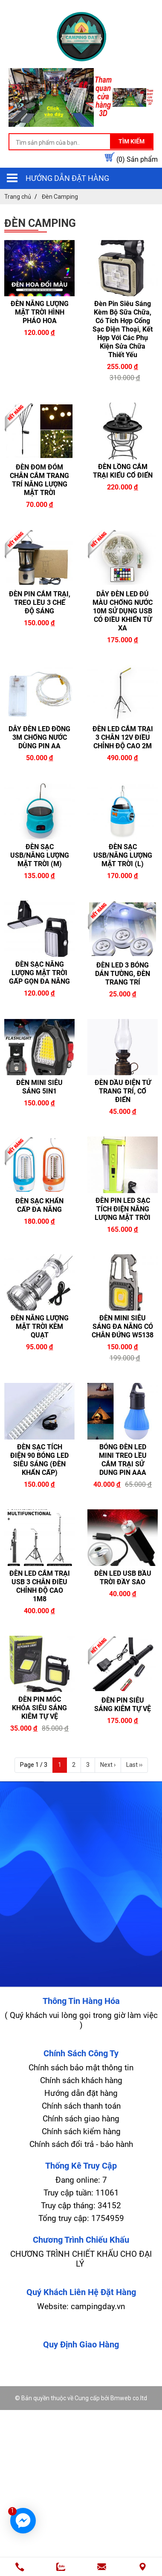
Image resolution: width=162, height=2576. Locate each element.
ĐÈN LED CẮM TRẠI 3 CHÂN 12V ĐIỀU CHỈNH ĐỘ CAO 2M (123, 737)
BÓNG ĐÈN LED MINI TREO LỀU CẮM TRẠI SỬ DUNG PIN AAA (123, 1460)
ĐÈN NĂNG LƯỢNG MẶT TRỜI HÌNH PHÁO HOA (40, 312)
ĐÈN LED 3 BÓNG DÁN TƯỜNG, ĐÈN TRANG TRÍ (122, 973)
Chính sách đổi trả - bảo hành (81, 2144)
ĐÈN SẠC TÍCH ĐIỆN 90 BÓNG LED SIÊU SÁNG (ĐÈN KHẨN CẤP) (39, 1460)
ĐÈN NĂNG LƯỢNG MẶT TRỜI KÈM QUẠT (40, 1326)
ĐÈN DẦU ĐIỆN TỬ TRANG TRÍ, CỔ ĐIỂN (123, 1091)
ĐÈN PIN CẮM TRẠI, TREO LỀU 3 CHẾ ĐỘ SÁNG (39, 602)
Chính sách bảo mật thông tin (81, 2067)
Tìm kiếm (132, 141)
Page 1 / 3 (33, 1764)
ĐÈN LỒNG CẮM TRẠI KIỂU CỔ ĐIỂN (123, 471)
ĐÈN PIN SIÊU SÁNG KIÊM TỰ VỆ (122, 1704)
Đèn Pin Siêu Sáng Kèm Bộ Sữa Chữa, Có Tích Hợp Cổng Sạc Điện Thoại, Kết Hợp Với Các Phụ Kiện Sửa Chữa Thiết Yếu (123, 329)
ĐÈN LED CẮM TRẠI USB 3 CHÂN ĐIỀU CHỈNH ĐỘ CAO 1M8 (39, 1586)
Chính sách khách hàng (81, 2080)
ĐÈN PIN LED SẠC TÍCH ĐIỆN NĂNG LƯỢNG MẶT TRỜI (122, 1209)
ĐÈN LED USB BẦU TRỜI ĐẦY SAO (122, 1577)
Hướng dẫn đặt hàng (67, 178)
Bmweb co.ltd (128, 2398)
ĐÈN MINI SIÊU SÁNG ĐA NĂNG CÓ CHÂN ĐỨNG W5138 (122, 1326)
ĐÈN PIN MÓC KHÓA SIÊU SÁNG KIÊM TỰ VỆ (39, 1707)
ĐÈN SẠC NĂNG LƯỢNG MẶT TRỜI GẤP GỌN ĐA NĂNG (39, 972)
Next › (108, 1764)
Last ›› (134, 1764)
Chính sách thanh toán (81, 2106)
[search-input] (81, 142)
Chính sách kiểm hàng (81, 2131)
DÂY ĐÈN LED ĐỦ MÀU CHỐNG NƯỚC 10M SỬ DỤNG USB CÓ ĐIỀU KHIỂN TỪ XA (123, 611)
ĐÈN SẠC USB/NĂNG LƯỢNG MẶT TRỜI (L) (122, 855)
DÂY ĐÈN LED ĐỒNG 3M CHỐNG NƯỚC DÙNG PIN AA (39, 737)
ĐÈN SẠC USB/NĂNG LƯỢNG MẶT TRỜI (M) (39, 855)
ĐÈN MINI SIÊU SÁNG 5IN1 (39, 1087)
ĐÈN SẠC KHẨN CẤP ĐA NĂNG (39, 1205)
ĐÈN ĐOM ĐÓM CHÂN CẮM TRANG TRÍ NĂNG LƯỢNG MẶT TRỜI (39, 480)
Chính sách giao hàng (81, 2119)
